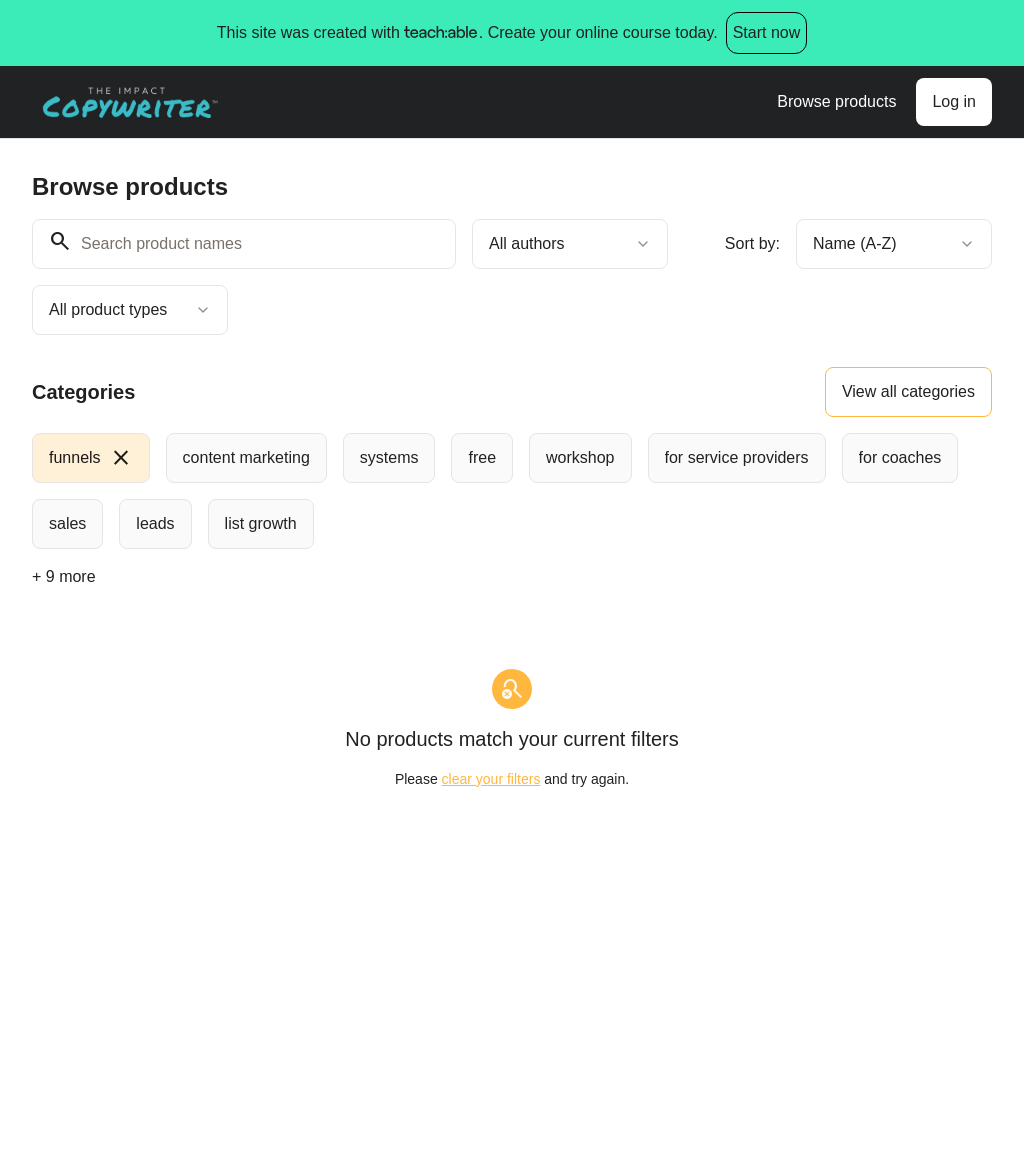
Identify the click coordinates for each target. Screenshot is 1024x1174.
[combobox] (570, 244)
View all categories (908, 391)
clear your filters (491, 779)
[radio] (91, 458)
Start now (767, 32)
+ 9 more (64, 576)
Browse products (836, 101)
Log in (954, 101)
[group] (512, 491)
